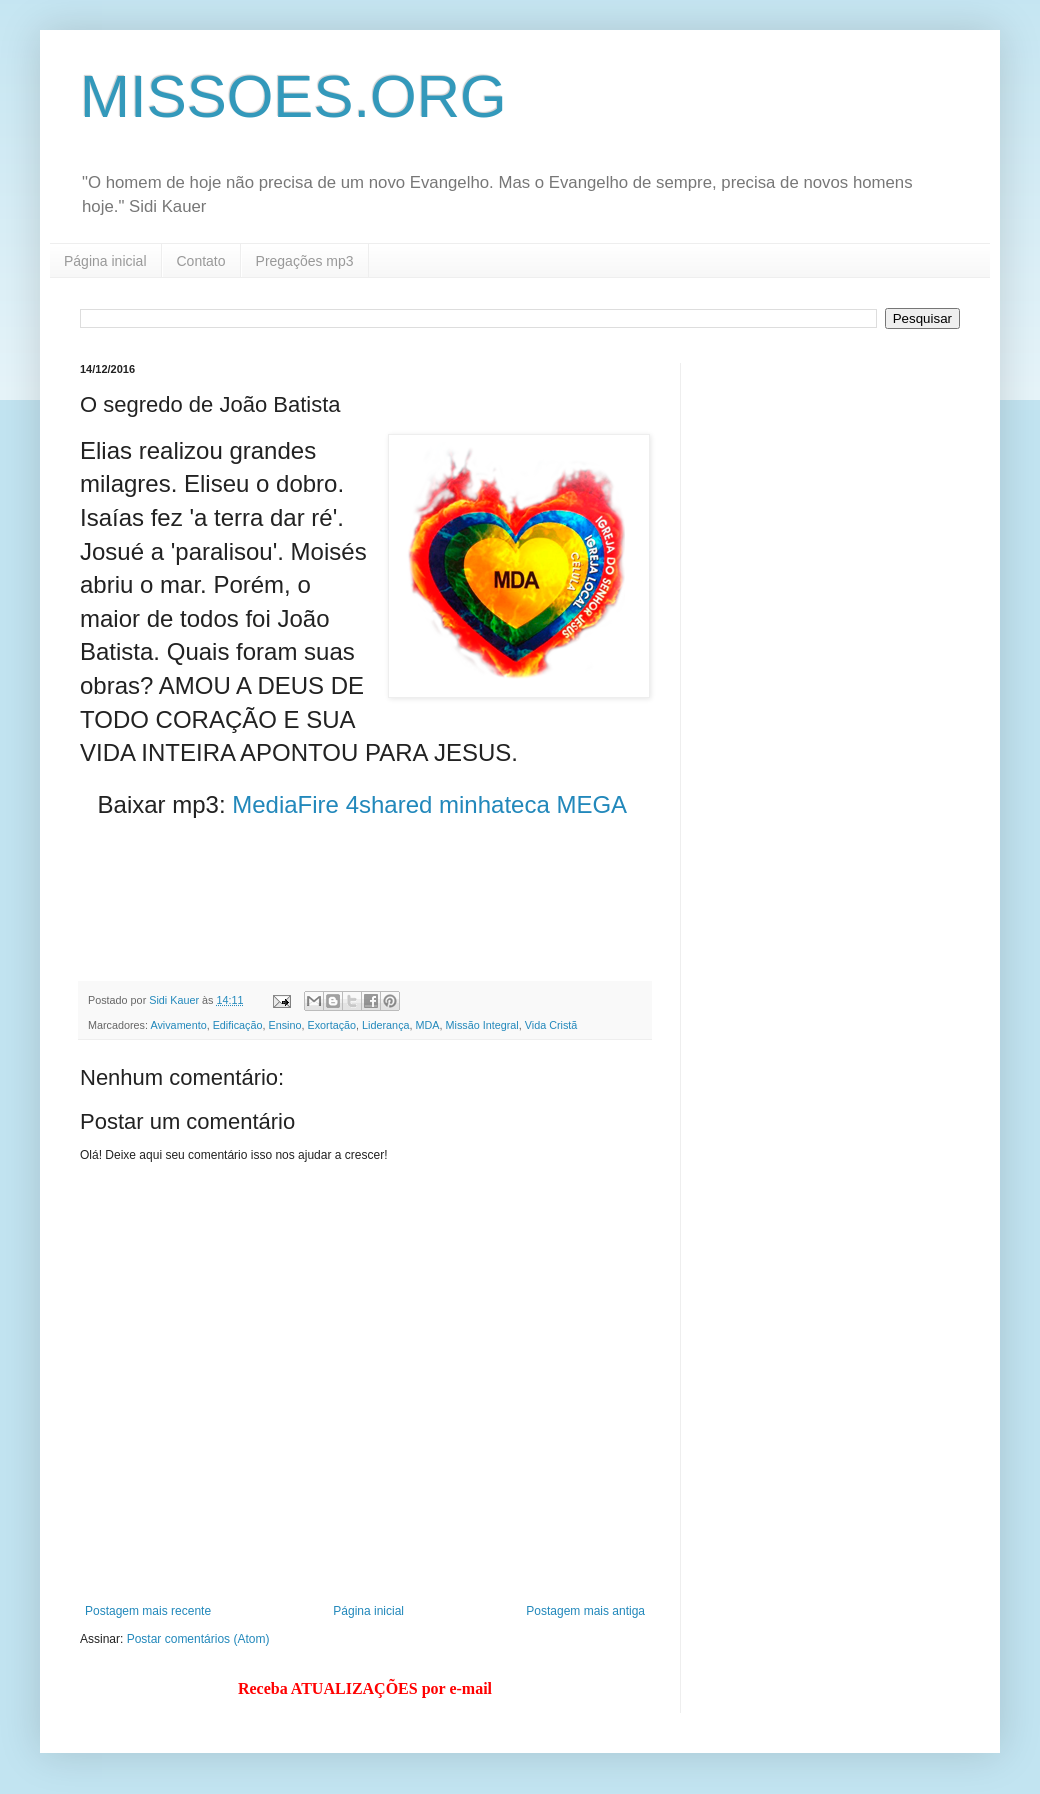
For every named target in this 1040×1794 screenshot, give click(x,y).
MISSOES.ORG (293, 96)
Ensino (284, 1025)
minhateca (494, 804)
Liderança (385, 1025)
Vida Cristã (551, 1025)
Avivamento (178, 1025)
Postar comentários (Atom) (198, 1639)
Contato (201, 261)
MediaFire (285, 804)
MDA (428, 1025)
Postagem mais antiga (585, 1611)
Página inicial (105, 261)
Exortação (331, 1025)
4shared (389, 804)
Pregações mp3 (305, 261)
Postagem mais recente (148, 1611)
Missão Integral (482, 1025)
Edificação (238, 1025)
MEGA (590, 804)
